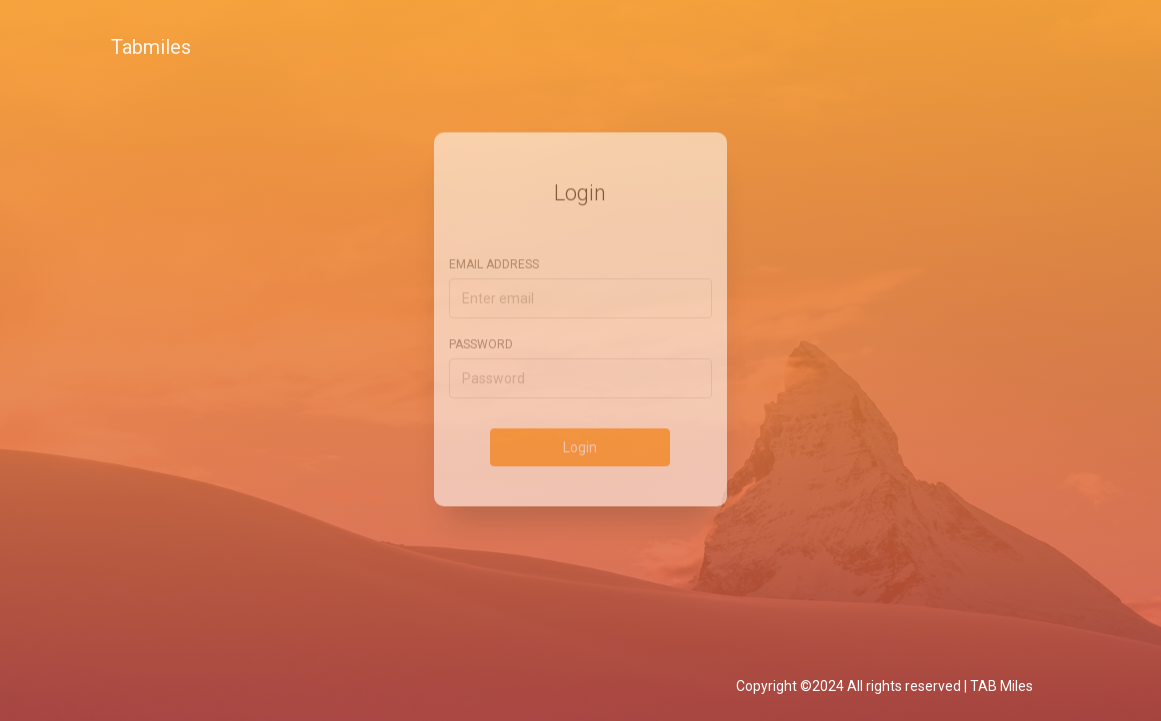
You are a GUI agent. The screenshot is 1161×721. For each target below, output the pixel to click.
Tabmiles (151, 47)
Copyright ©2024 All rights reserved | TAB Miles (884, 686)
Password (481, 331)
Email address (494, 251)
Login (580, 434)
